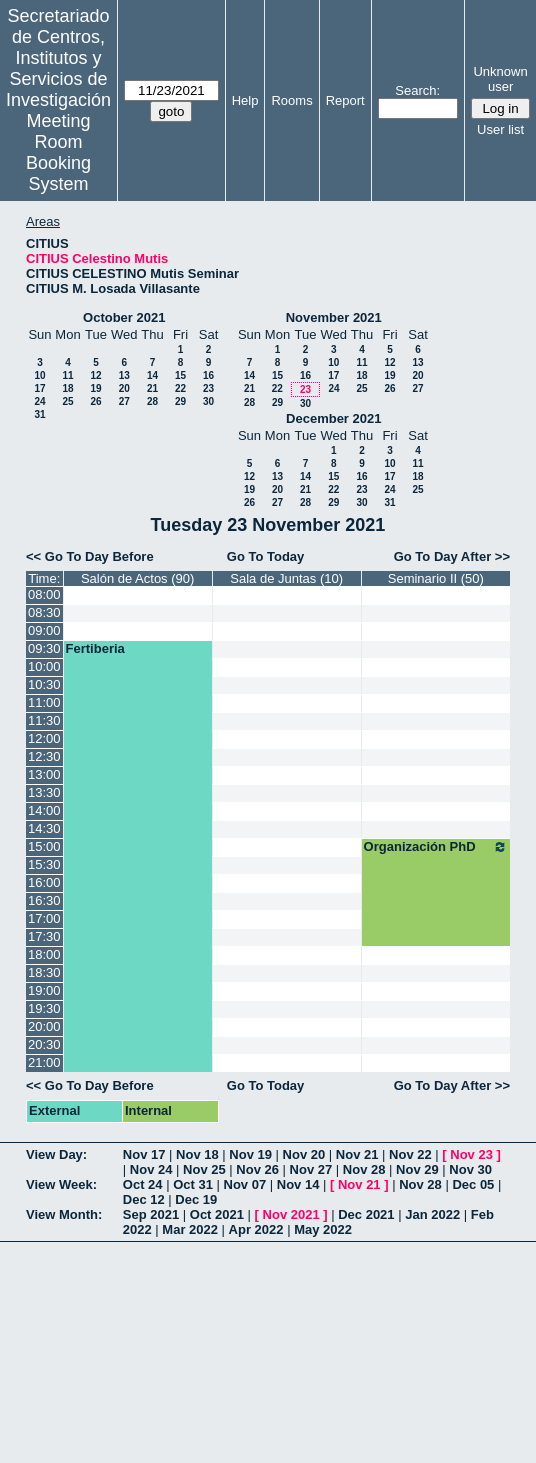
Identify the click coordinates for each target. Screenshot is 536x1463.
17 (39, 388)
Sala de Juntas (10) (286, 578)
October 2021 (124, 317)
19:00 (44, 990)
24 (39, 401)
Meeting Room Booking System (58, 152)
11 (67, 375)
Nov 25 (204, 1169)
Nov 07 (245, 1184)
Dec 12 (144, 1199)
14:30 (44, 828)
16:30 (44, 900)
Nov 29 (417, 1169)
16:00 (44, 882)
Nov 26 (257, 1169)
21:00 (44, 1062)
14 (152, 375)
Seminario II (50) (436, 578)
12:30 (44, 756)
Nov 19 (250, 1154)
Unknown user (500, 79)
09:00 (44, 630)
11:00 (44, 702)
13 (124, 375)
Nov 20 (304, 1154)
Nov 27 (311, 1169)
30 (208, 401)
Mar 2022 (190, 1229)
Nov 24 (151, 1169)
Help (245, 100)
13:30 (44, 792)
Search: (417, 90)
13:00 (44, 774)
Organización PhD (436, 847)
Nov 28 (364, 1169)
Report (345, 100)
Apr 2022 (256, 1229)
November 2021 (334, 317)
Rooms (291, 100)
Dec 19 (196, 1199)
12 (95, 375)
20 (124, 388)
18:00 (44, 954)
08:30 (44, 612)
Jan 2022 (432, 1214)
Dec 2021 (366, 1214)
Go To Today (266, 556)
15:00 (44, 846)
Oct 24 (143, 1184)
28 (152, 401)
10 (39, 375)
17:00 (44, 918)
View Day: (56, 1154)
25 (67, 401)
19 (95, 388)
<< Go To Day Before (90, 556)
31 (39, 414)
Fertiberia (95, 648)
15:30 (44, 864)
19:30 (44, 1008)
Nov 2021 (291, 1214)
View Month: (64, 1214)
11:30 (44, 720)
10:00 (44, 666)
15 (180, 375)
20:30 (44, 1044)
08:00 (44, 594)
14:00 (44, 810)
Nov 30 (470, 1169)
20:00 (44, 1026)
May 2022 (323, 1229)
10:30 (44, 684)
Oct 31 (193, 1184)
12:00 (44, 738)
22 (180, 388)
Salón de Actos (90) (137, 578)
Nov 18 (197, 1154)
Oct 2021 (217, 1214)
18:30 (44, 972)
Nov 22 (410, 1154)
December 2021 (333, 418)
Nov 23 (471, 1154)
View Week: (61, 1184)
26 (95, 401)
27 (124, 401)
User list (500, 129)
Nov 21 (357, 1154)
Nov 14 (298, 1184)
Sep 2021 (151, 1214)
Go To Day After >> (452, 556)
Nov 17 (144, 1154)
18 (67, 388)
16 (208, 375)
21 (152, 388)
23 (208, 388)
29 (180, 401)
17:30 (44, 936)
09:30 (44, 648)
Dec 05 (473, 1184)
